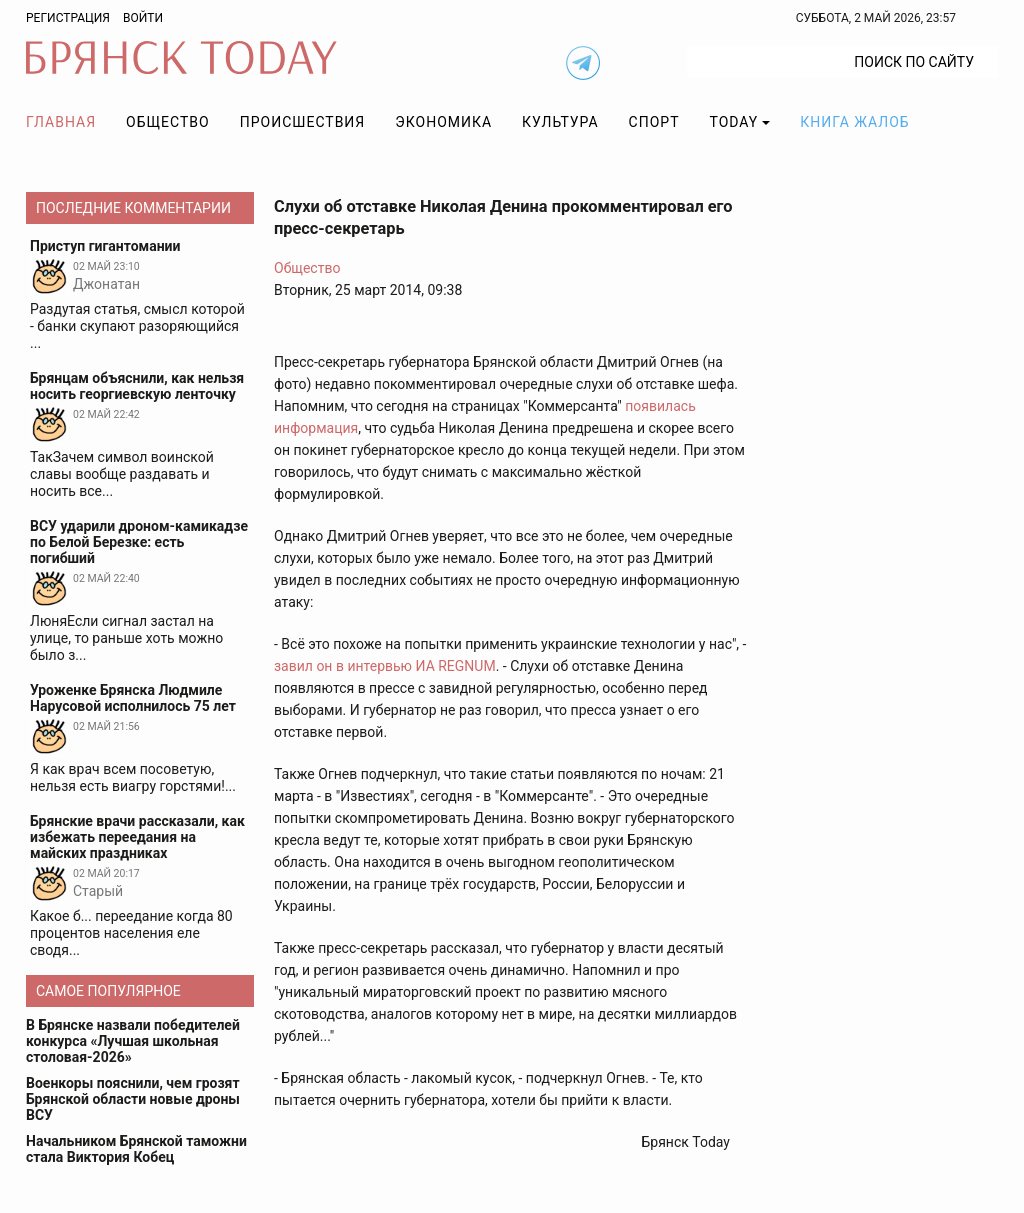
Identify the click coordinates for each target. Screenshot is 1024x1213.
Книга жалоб (854, 122)
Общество (168, 122)
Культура (560, 122)
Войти (143, 18)
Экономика (443, 122)
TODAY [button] (734, 122)
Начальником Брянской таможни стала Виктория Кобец (136, 1149)
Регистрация (68, 18)
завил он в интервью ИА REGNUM (385, 666)
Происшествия (303, 122)
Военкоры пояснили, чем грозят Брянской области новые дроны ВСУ (133, 1099)
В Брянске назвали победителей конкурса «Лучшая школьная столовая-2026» (133, 1041)
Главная (61, 122)
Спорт (654, 122)
